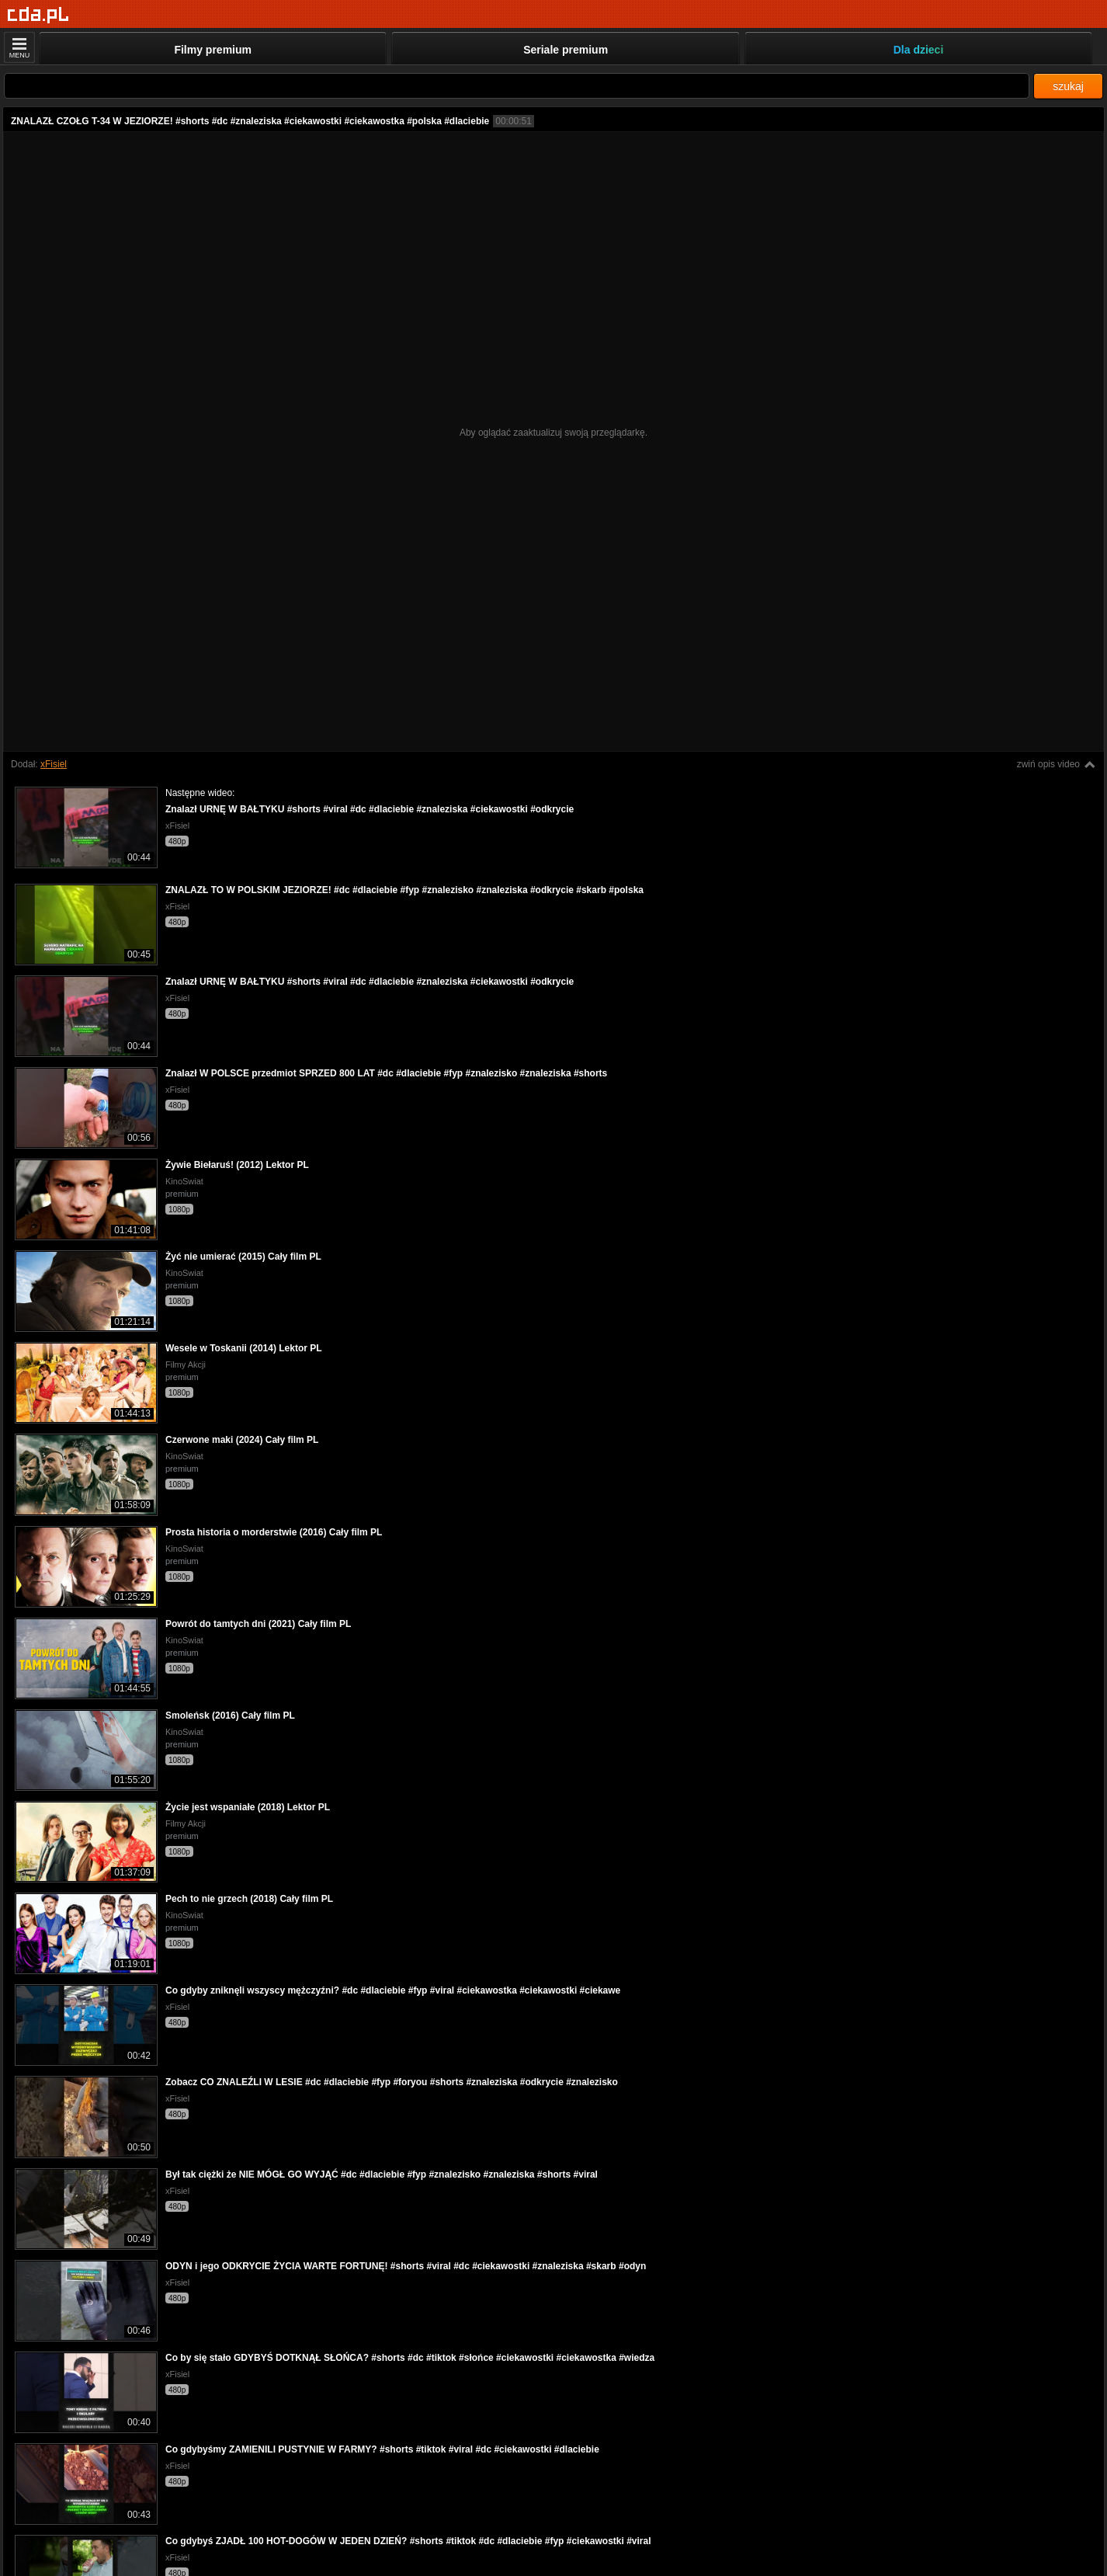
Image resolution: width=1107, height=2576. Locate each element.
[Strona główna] (38, 15)
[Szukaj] (516, 86)
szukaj (1068, 86)
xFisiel (53, 764)
